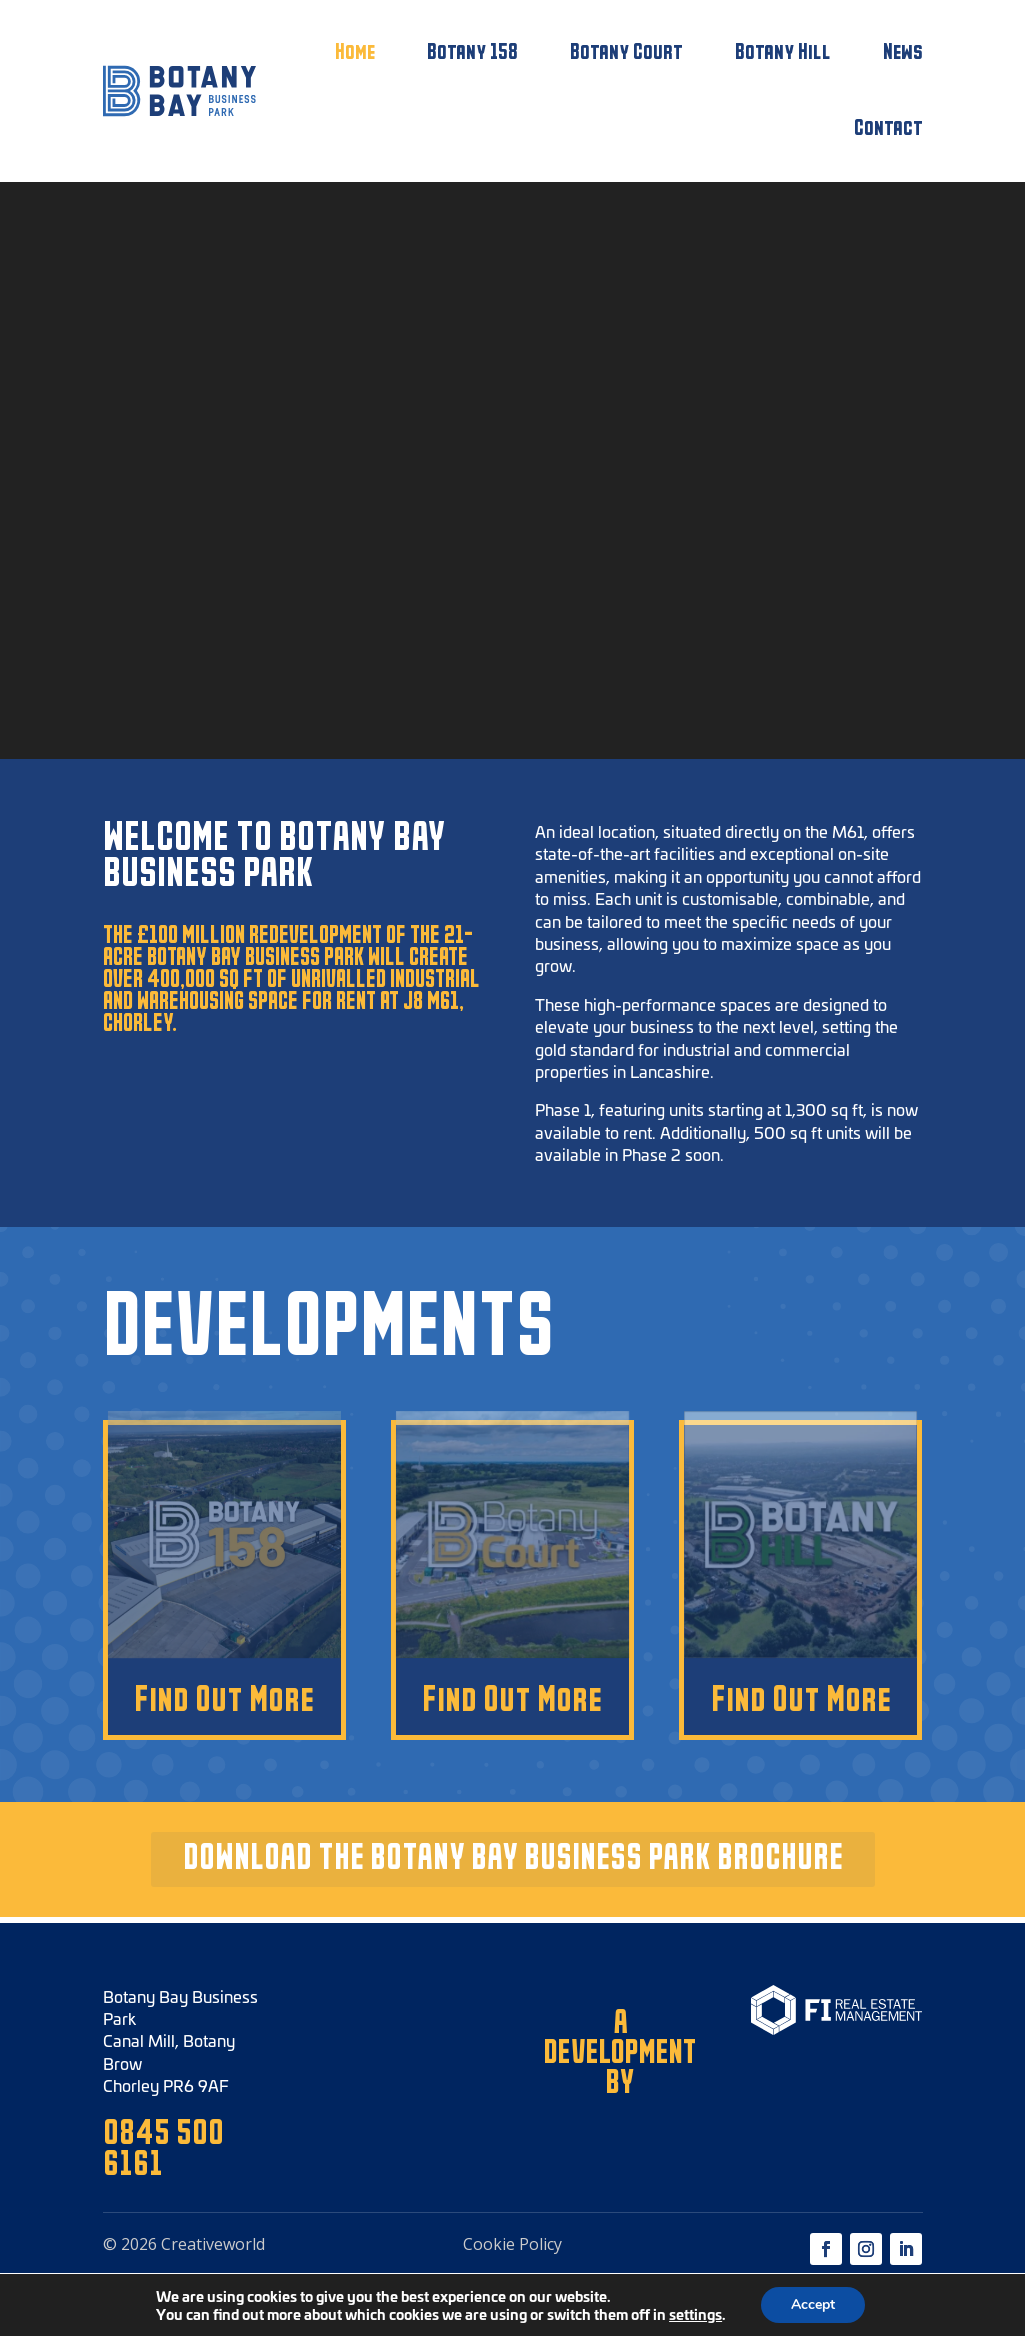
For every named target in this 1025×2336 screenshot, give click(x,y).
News (903, 52)
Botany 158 (472, 52)
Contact (888, 128)
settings (695, 2314)
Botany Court (626, 52)
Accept (813, 2304)
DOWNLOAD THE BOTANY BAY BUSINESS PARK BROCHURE (513, 1858)
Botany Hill (783, 52)
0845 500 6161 (163, 2149)
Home (355, 52)
